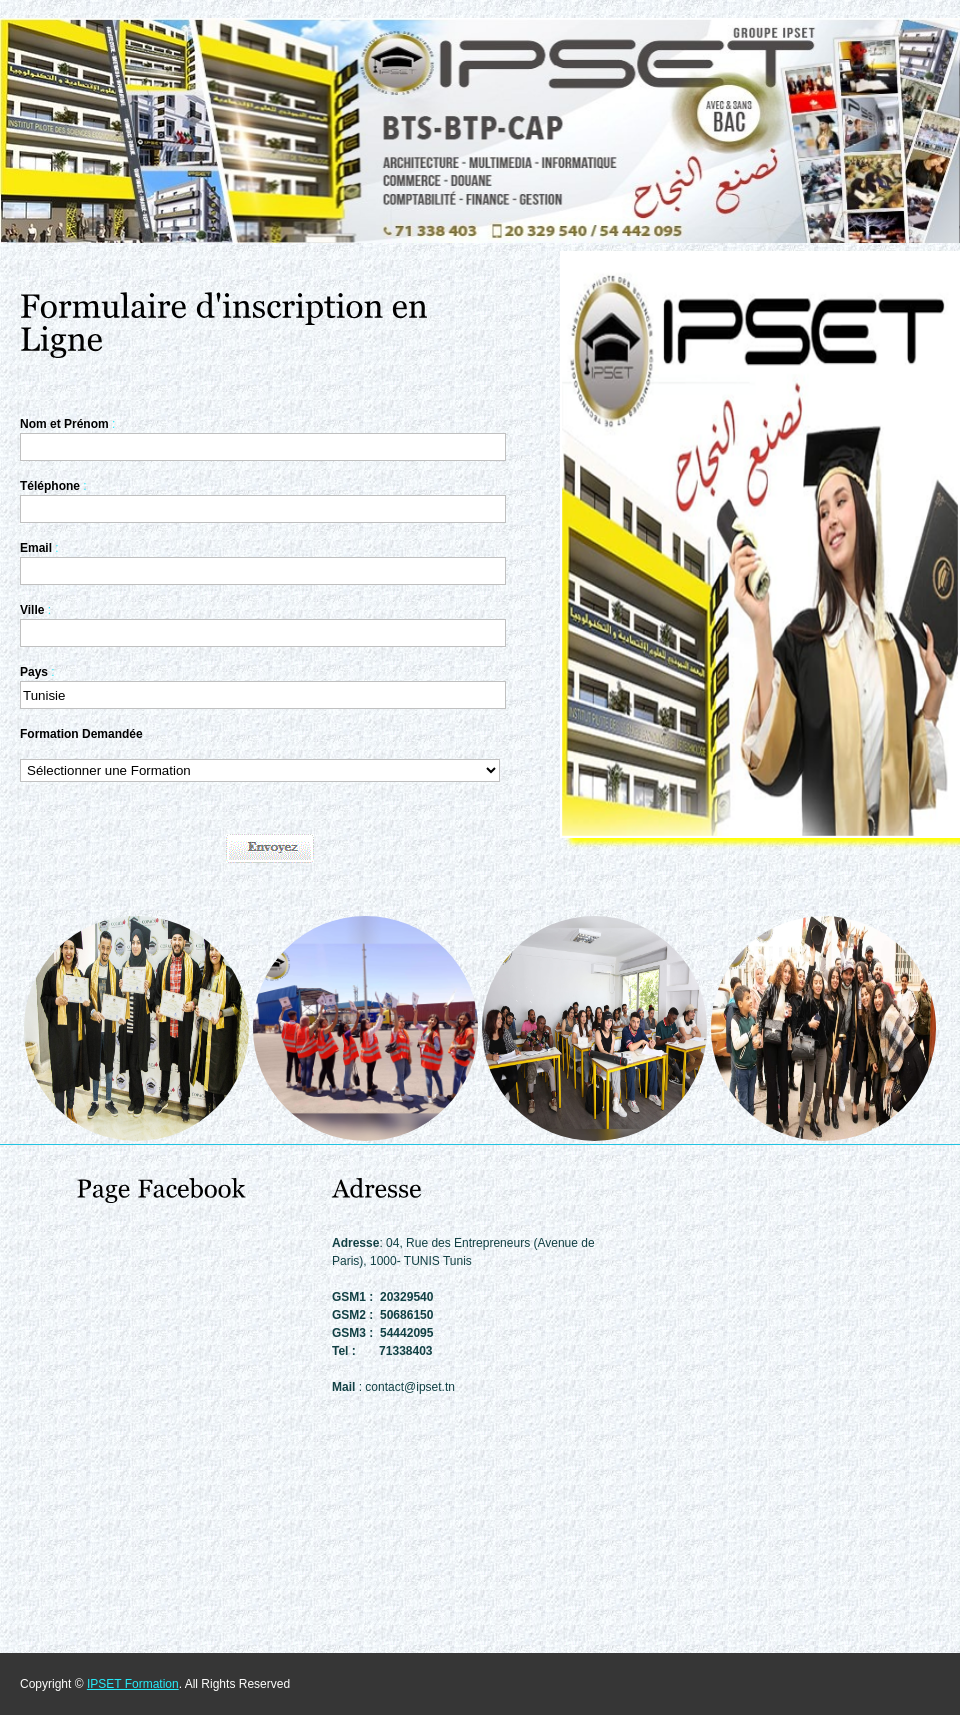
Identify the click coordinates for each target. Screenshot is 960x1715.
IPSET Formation (133, 1684)
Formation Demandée (81, 734)
